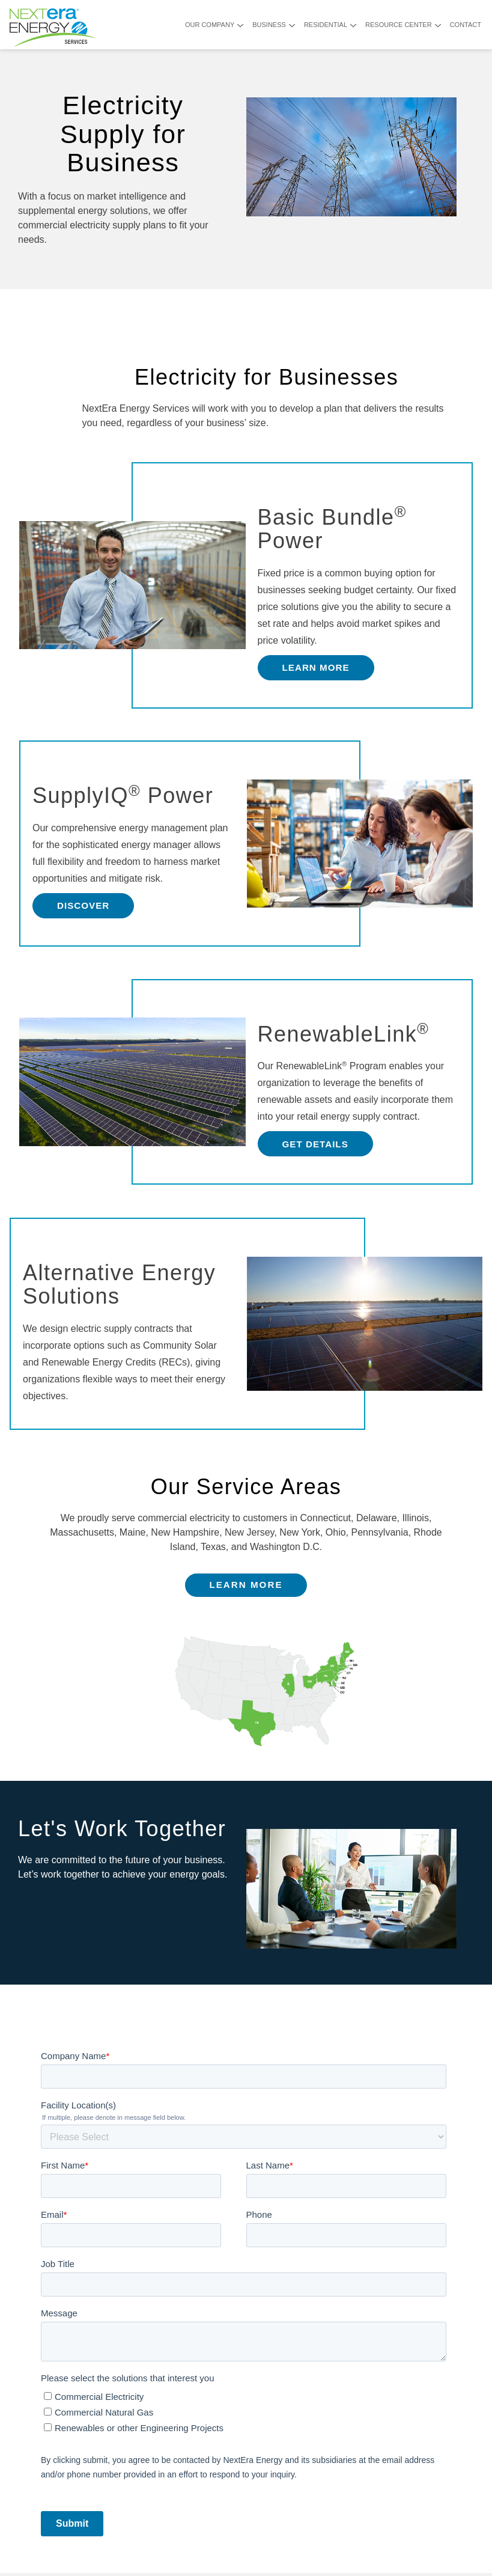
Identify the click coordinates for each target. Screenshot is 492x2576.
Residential (325, 24)
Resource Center (398, 24)
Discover (83, 905)
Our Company (209, 24)
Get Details (315, 1144)
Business (269, 24)
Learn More (316, 667)
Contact (465, 24)
